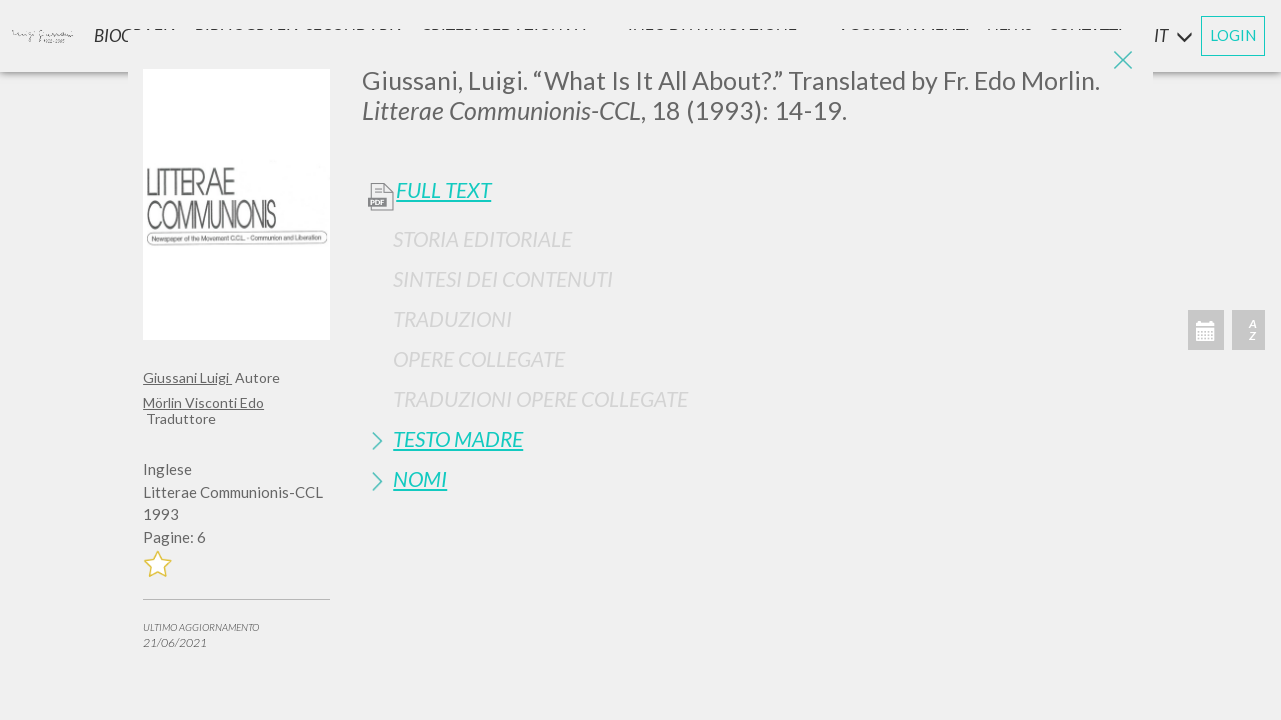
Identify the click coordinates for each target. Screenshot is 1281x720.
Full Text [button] (443, 190)
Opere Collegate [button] (479, 358)
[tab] (750, 238)
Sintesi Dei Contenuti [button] (503, 278)
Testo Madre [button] (458, 438)
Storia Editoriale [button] (482, 238)
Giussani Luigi (187, 377)
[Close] (1123, 60)
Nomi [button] (420, 478)
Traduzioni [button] (452, 318)
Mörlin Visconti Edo (203, 402)
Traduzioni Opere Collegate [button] (540, 398)
